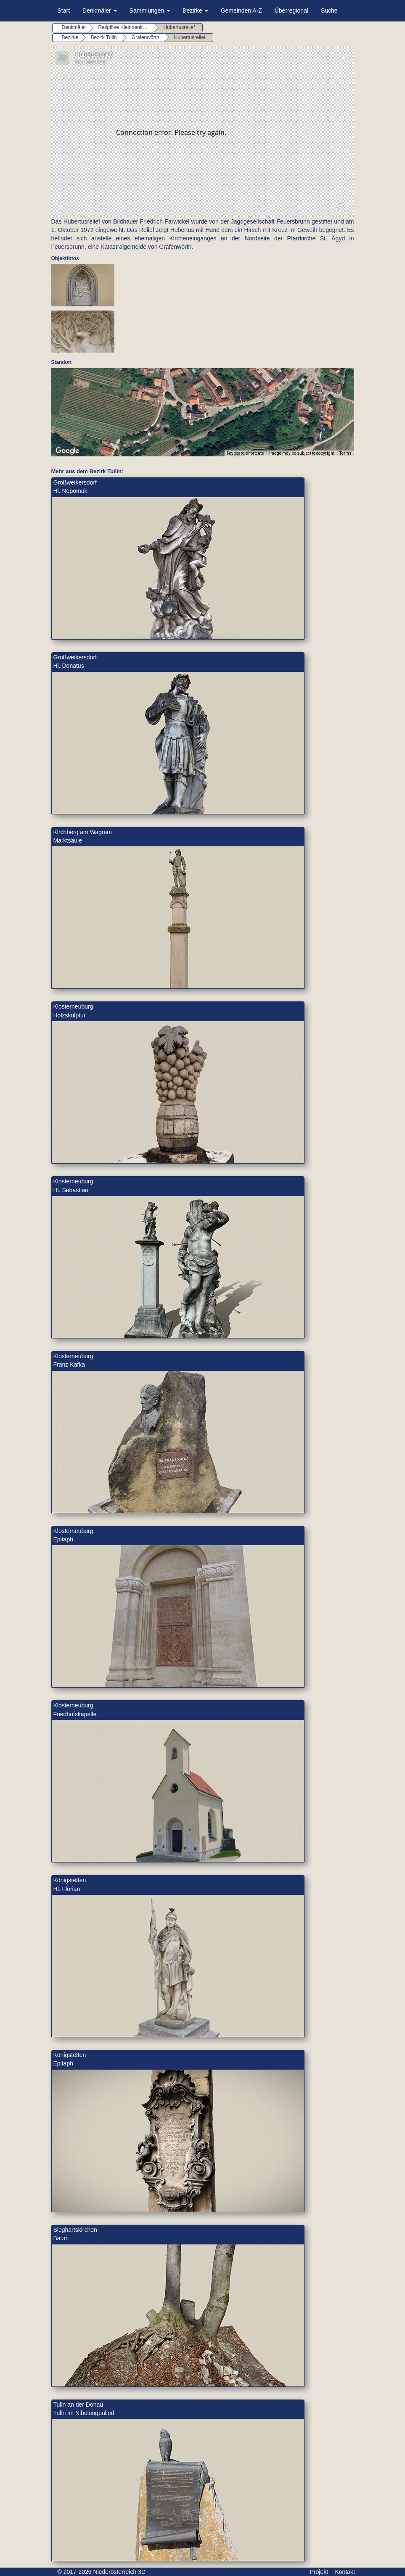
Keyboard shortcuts (245, 453)
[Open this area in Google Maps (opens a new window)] (67, 450)
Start (64, 10)
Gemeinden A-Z (241, 10)
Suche (329, 10)
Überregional (291, 10)
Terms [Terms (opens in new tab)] (345, 453)
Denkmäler (99, 10)
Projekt (319, 2571)
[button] (202, 407)
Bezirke (195, 10)
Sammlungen (150, 10)
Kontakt (345, 2571)
